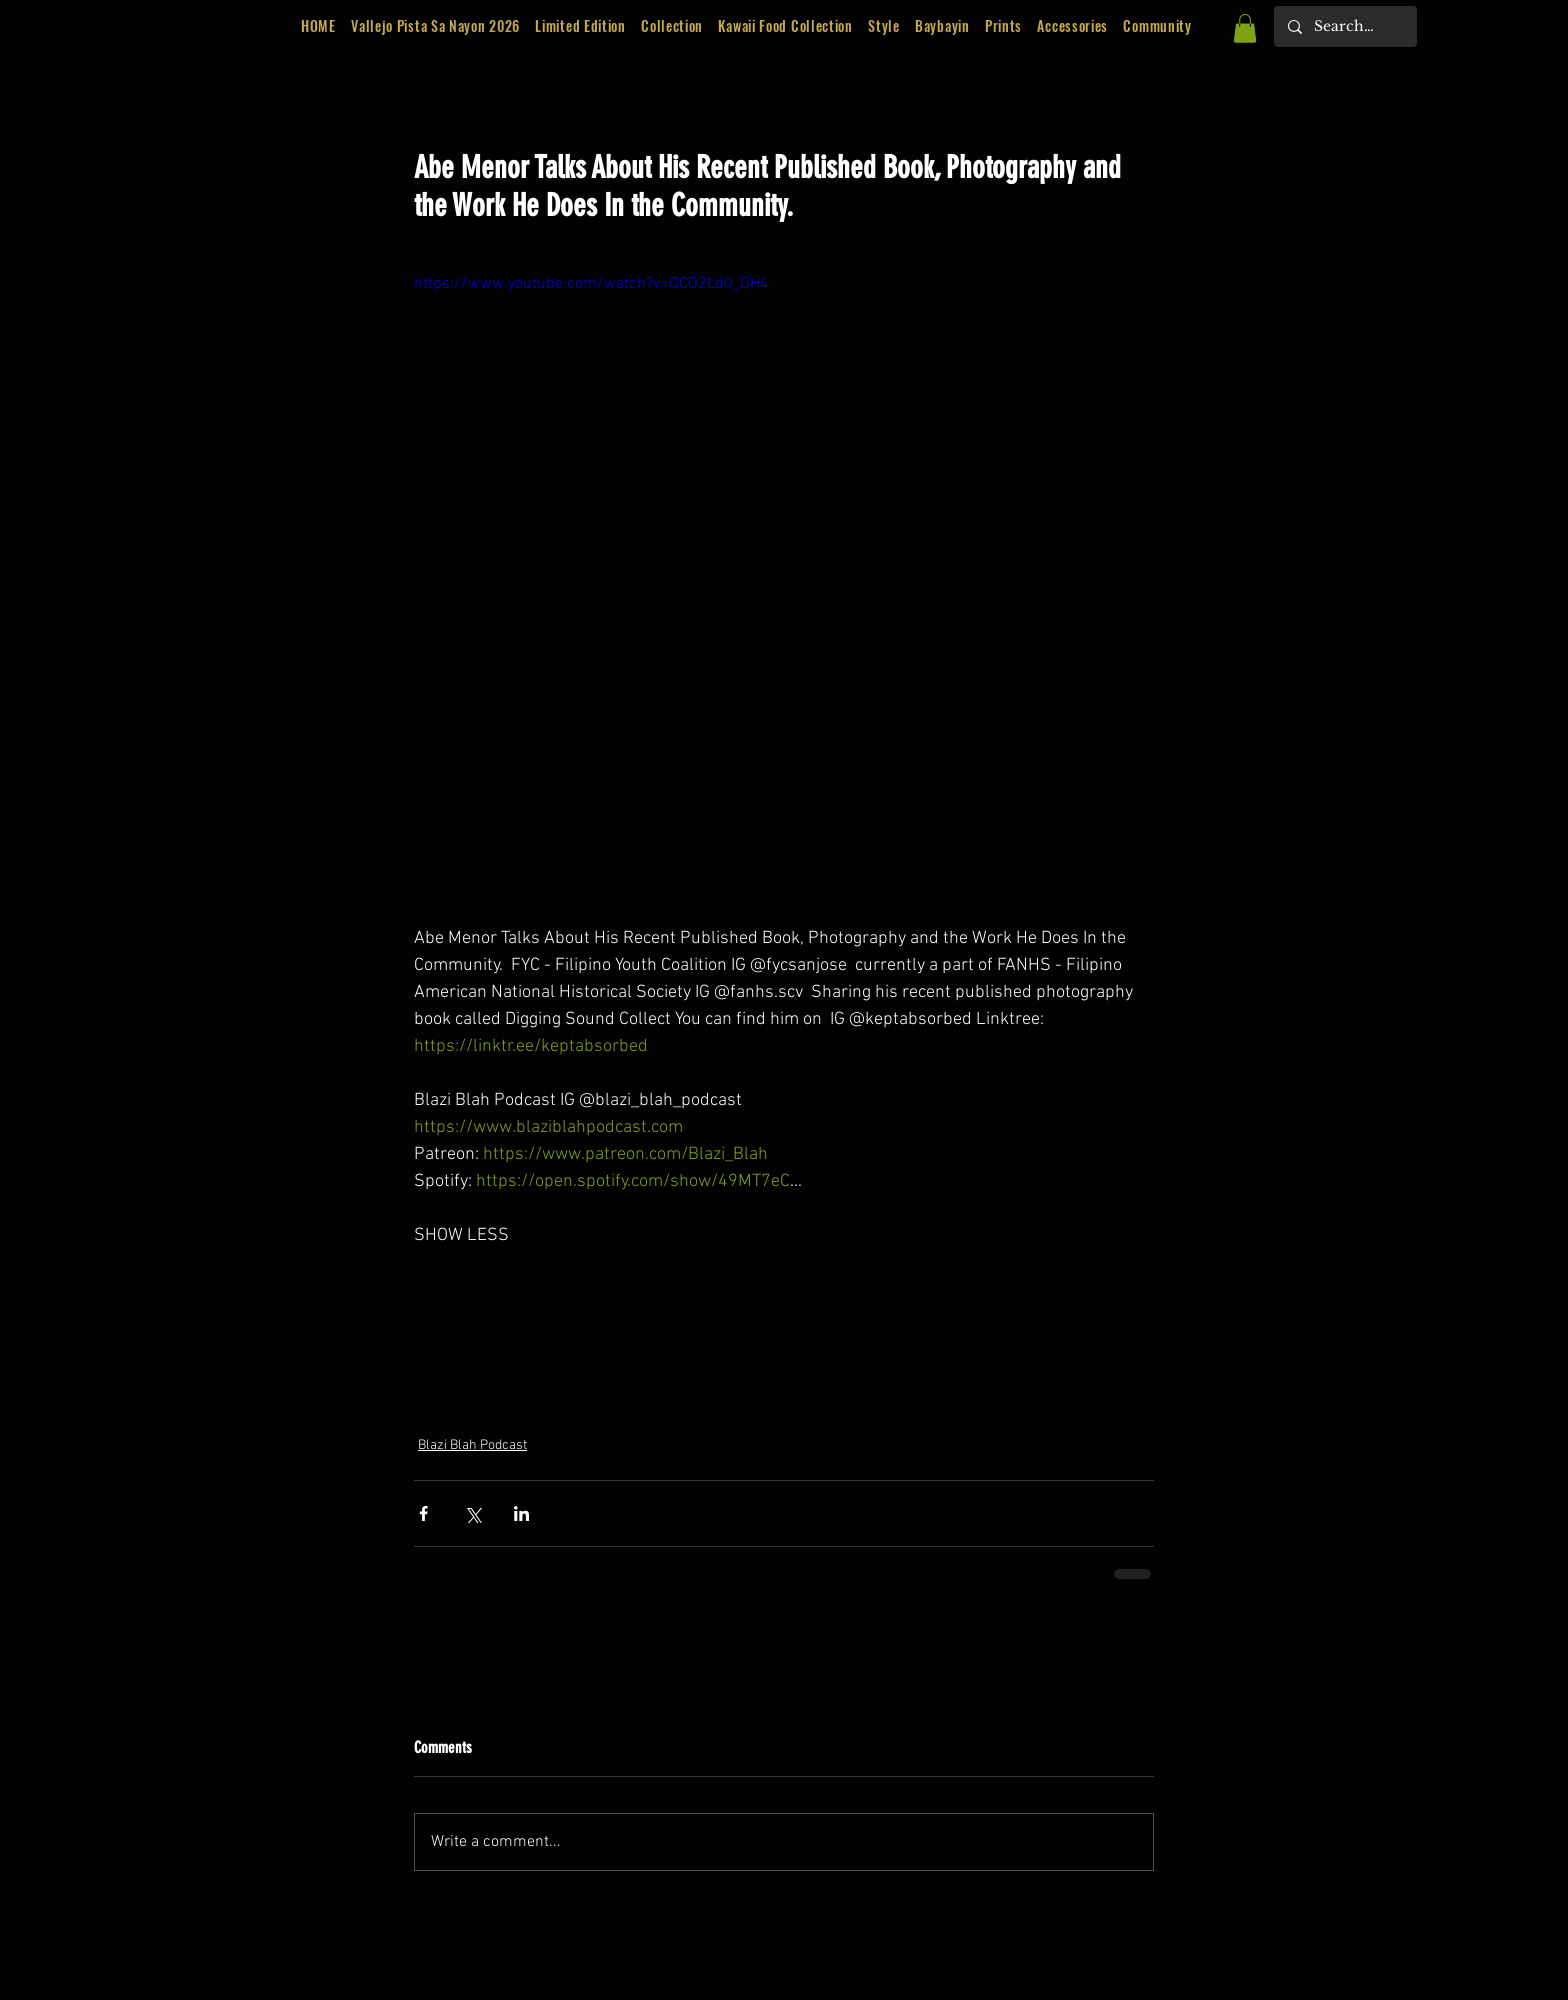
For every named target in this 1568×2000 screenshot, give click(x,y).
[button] (581, 26)
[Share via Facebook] (423, 1513)
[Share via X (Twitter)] (472, 1513)
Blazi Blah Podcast (472, 1445)
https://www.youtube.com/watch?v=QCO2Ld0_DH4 (591, 284)
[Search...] (1344, 26)
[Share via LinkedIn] (521, 1513)
